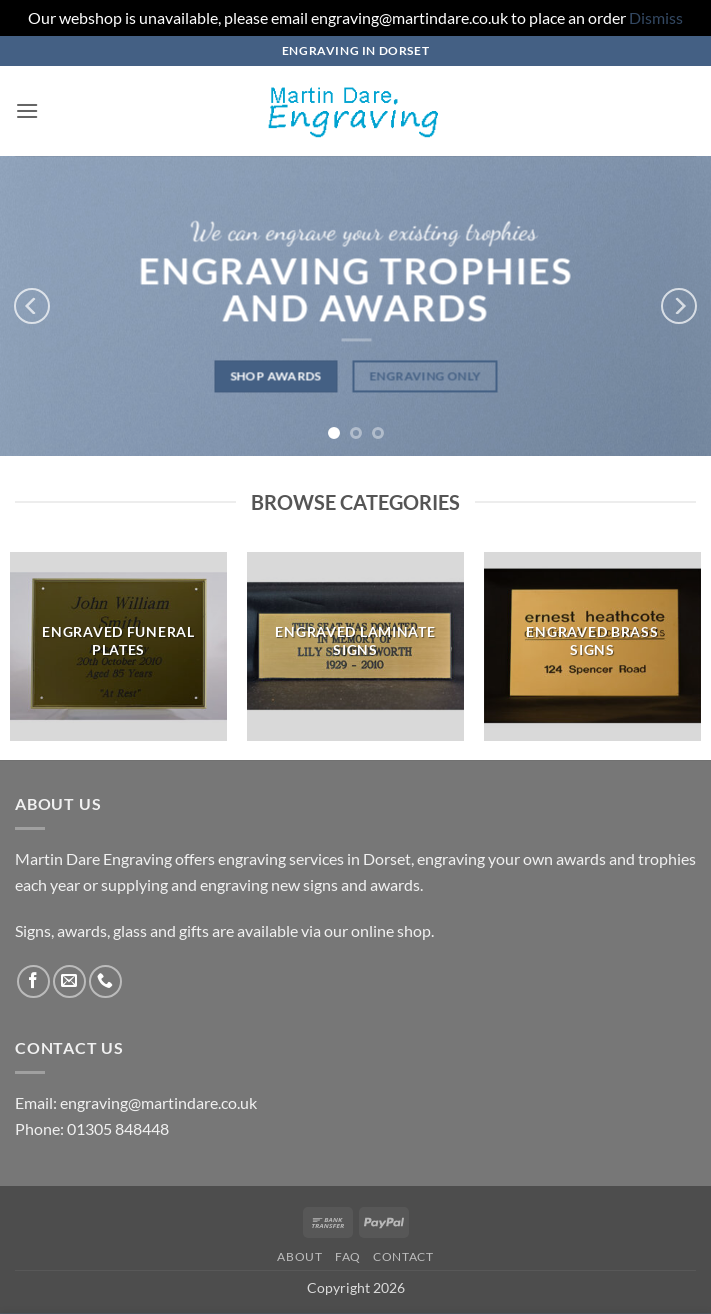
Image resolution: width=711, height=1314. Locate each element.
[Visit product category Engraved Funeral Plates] (118, 646)
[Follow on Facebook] (33, 981)
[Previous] (32, 306)
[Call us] (105, 981)
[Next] (679, 306)
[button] (27, 110)
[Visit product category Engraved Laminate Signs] (355, 646)
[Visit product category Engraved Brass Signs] (592, 646)
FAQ (348, 1256)
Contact (403, 1256)
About (299, 1256)
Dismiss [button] (656, 17)
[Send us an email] (69, 981)
